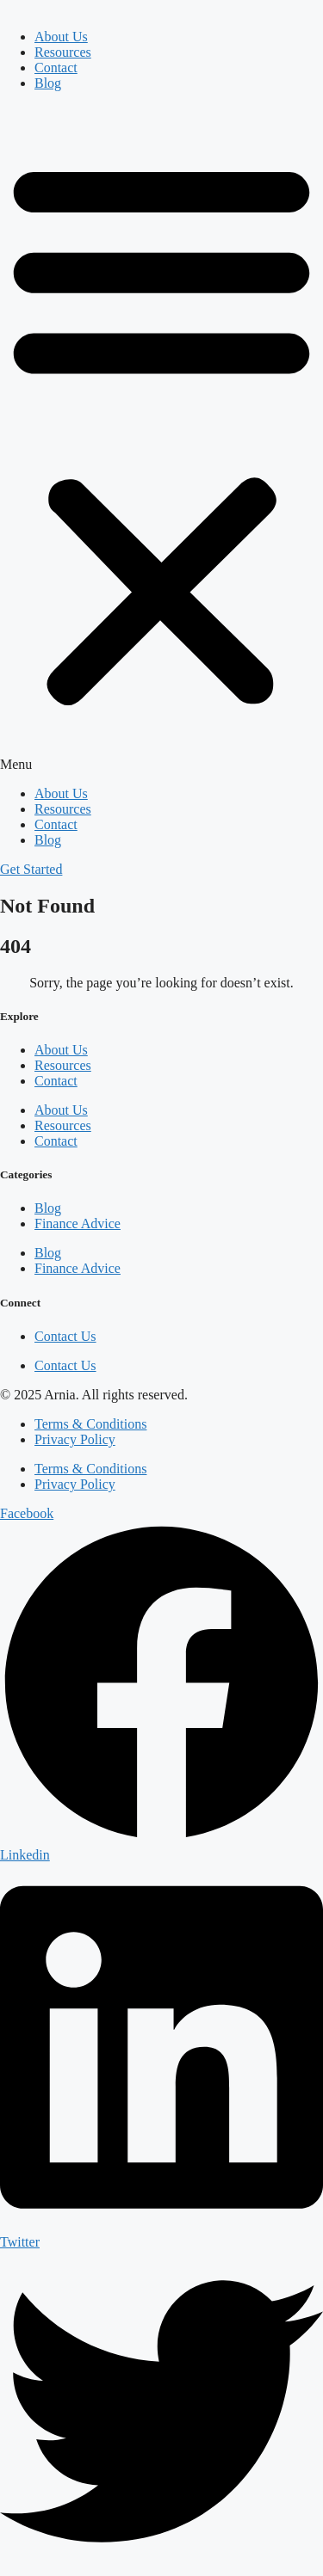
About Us (61, 36)
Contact (56, 67)
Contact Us (65, 1336)
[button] (161, 438)
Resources (62, 52)
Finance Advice (77, 1223)
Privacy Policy (74, 1439)
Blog (47, 83)
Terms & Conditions (90, 1424)
